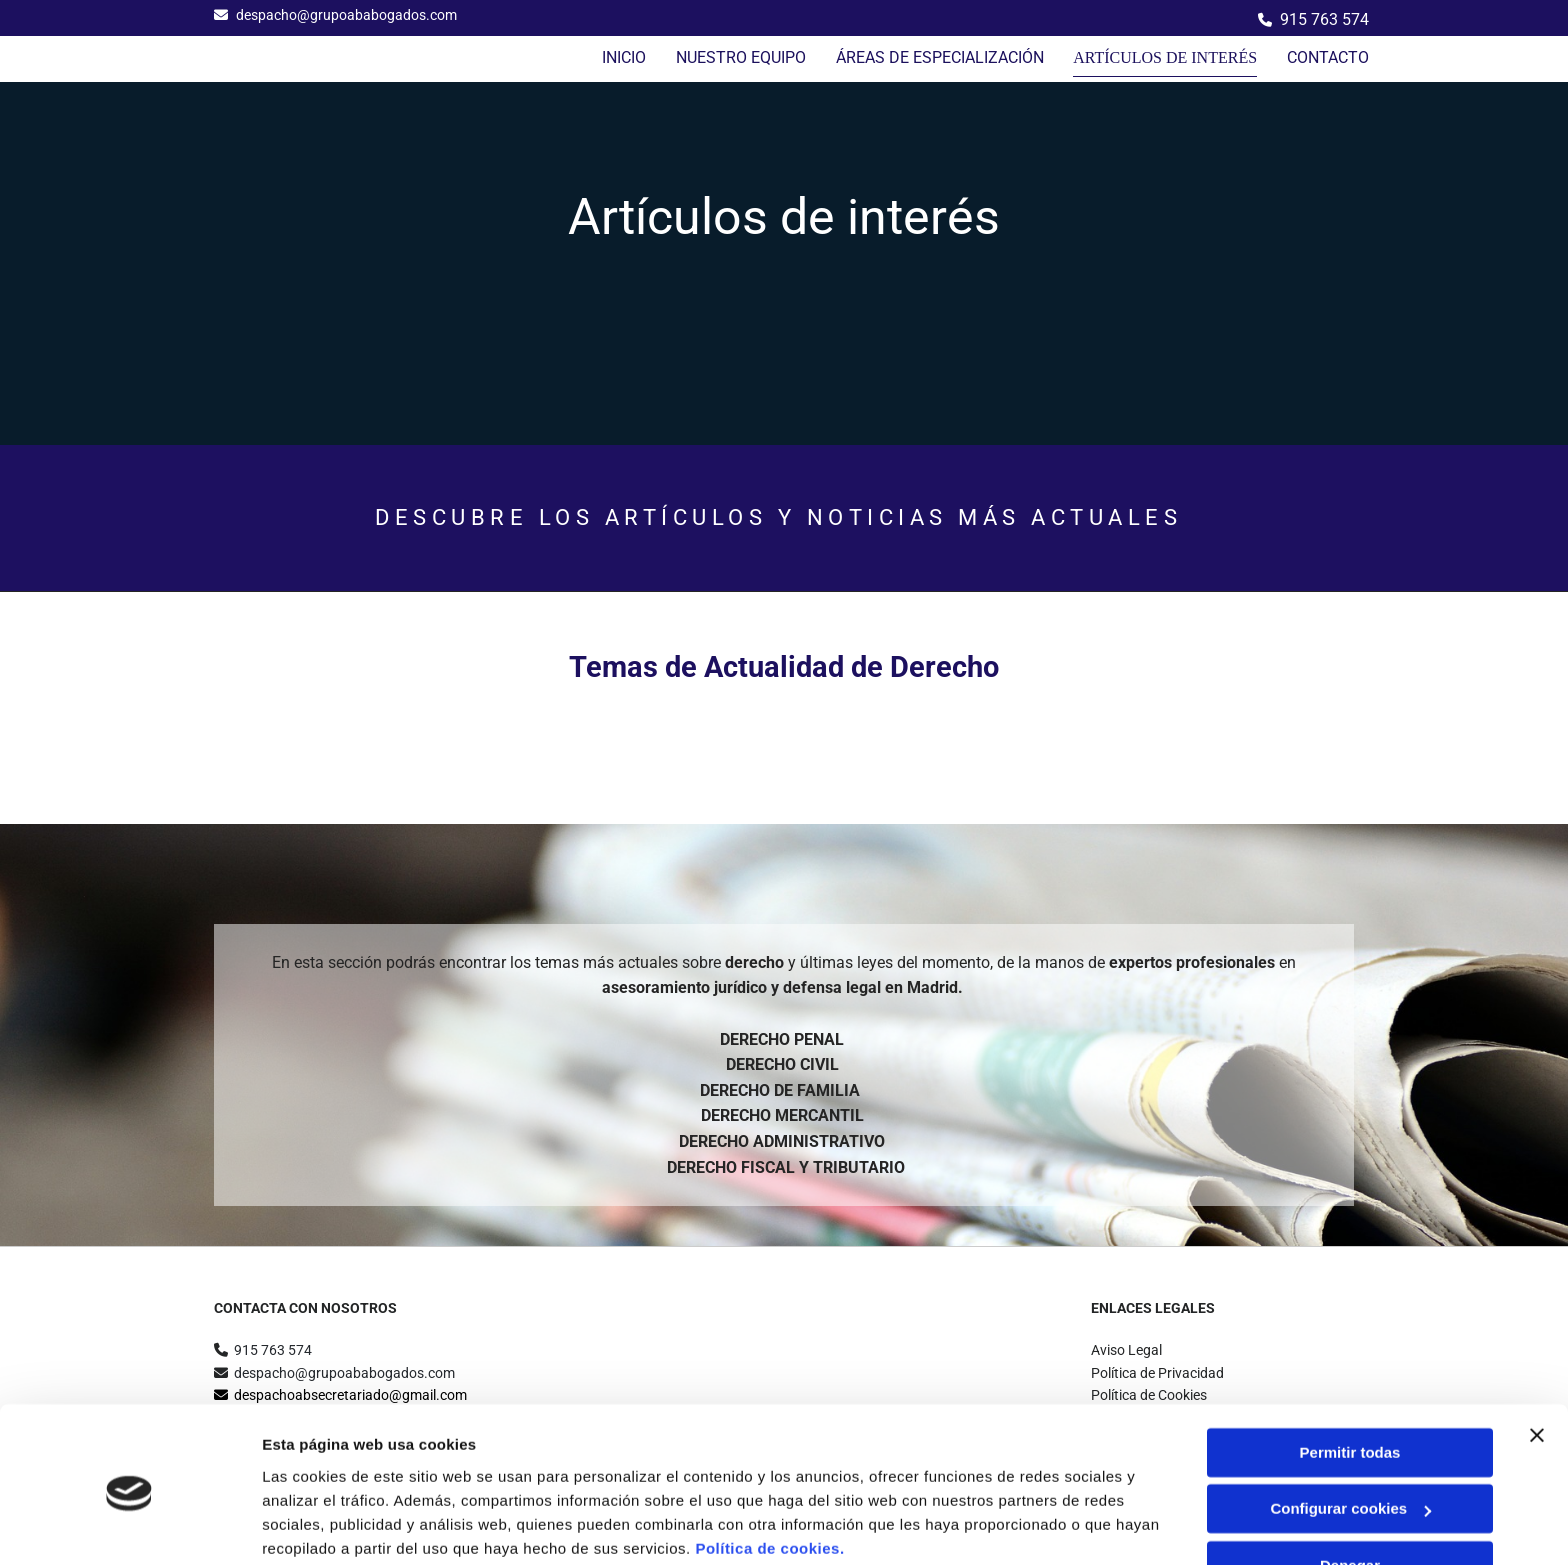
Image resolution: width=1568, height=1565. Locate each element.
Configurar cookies (1350, 1430)
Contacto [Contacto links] (1328, 57)
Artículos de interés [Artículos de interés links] (1170, 57)
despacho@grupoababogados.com (346, 15)
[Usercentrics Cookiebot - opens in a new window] (129, 1526)
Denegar (1350, 1487)
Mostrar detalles (320, 1525)
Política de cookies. (769, 1470)
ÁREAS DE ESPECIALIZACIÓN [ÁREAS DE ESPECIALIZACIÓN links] (950, 57)
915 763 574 (1324, 19)
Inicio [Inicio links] (634, 57)
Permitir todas (1350, 1374)
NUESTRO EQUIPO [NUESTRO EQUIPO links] (751, 57)
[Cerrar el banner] (1537, 1357)
